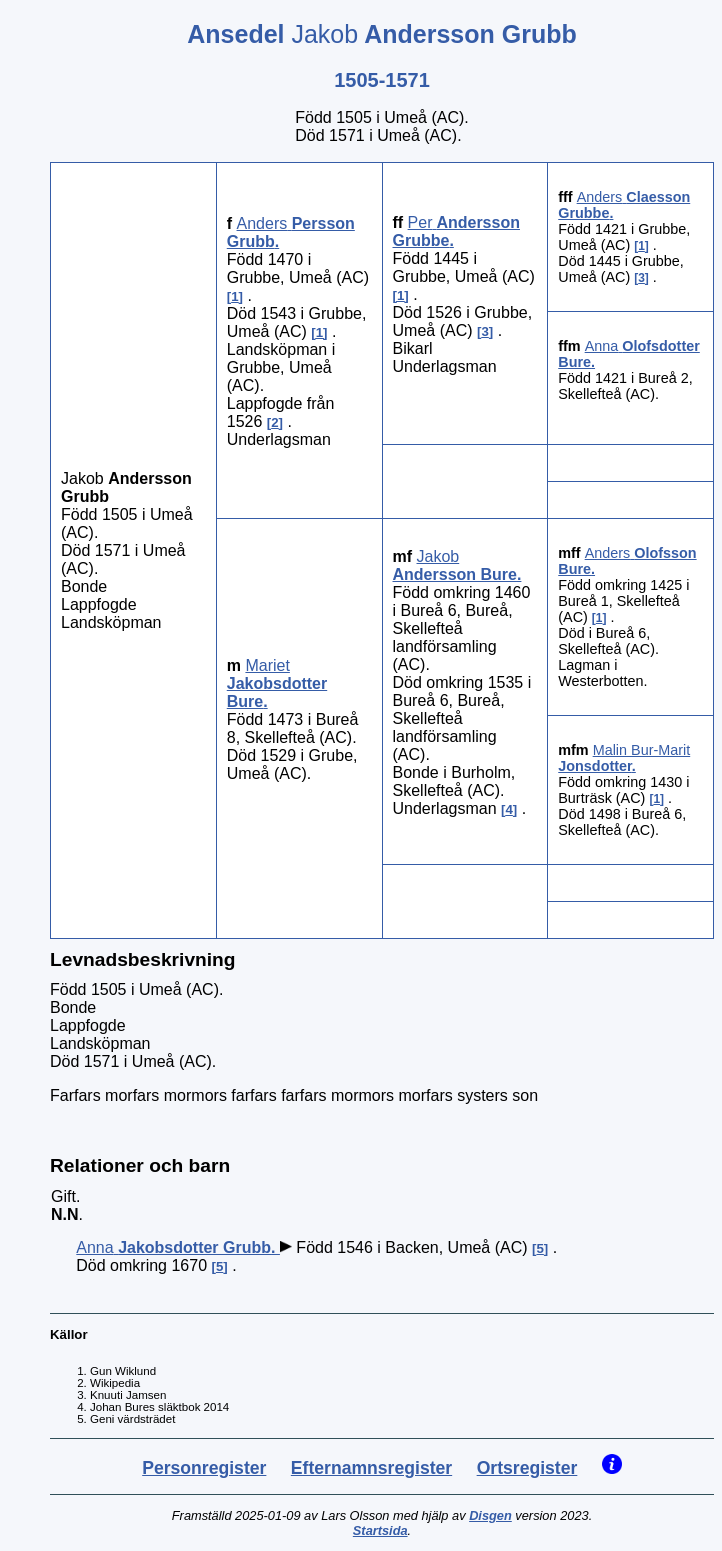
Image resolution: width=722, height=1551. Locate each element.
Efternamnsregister (371, 1468)
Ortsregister (527, 1468)
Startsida (380, 1530)
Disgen (490, 1515)
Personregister (204, 1468)
